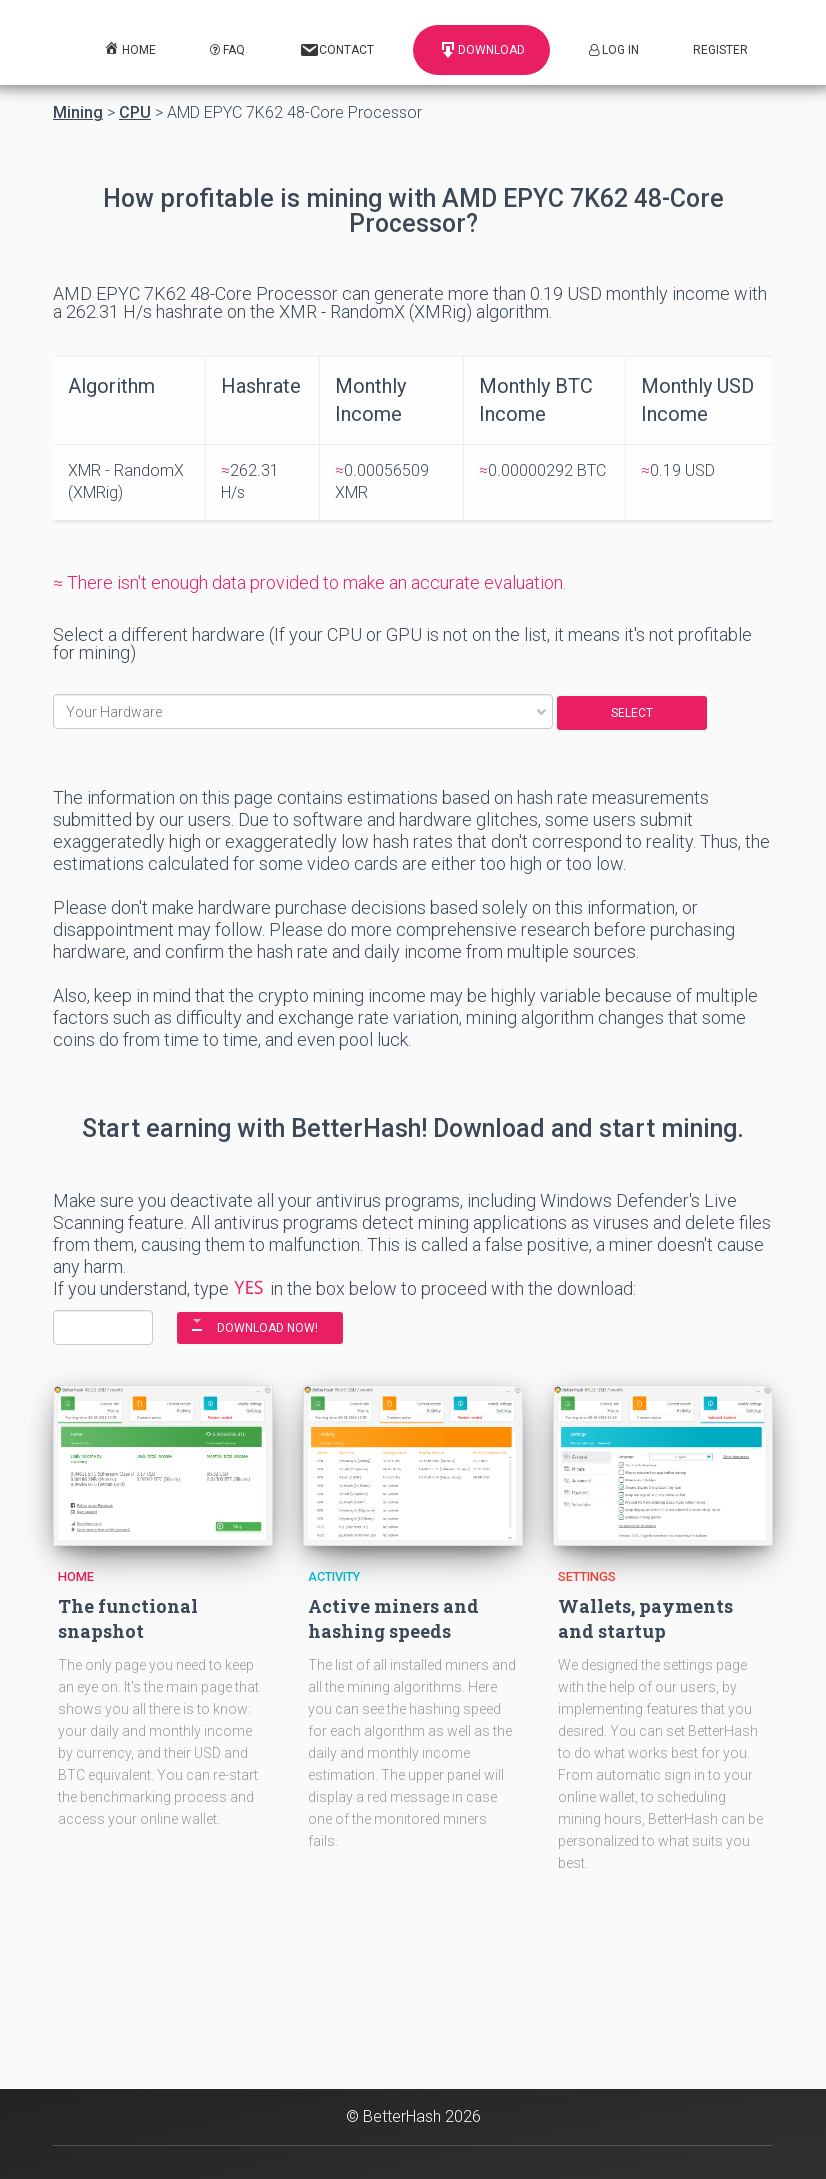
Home (76, 1576)
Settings (587, 1576)
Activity (334, 1576)
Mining (78, 113)
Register (720, 50)
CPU (135, 113)
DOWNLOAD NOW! (267, 1328)
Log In (614, 50)
